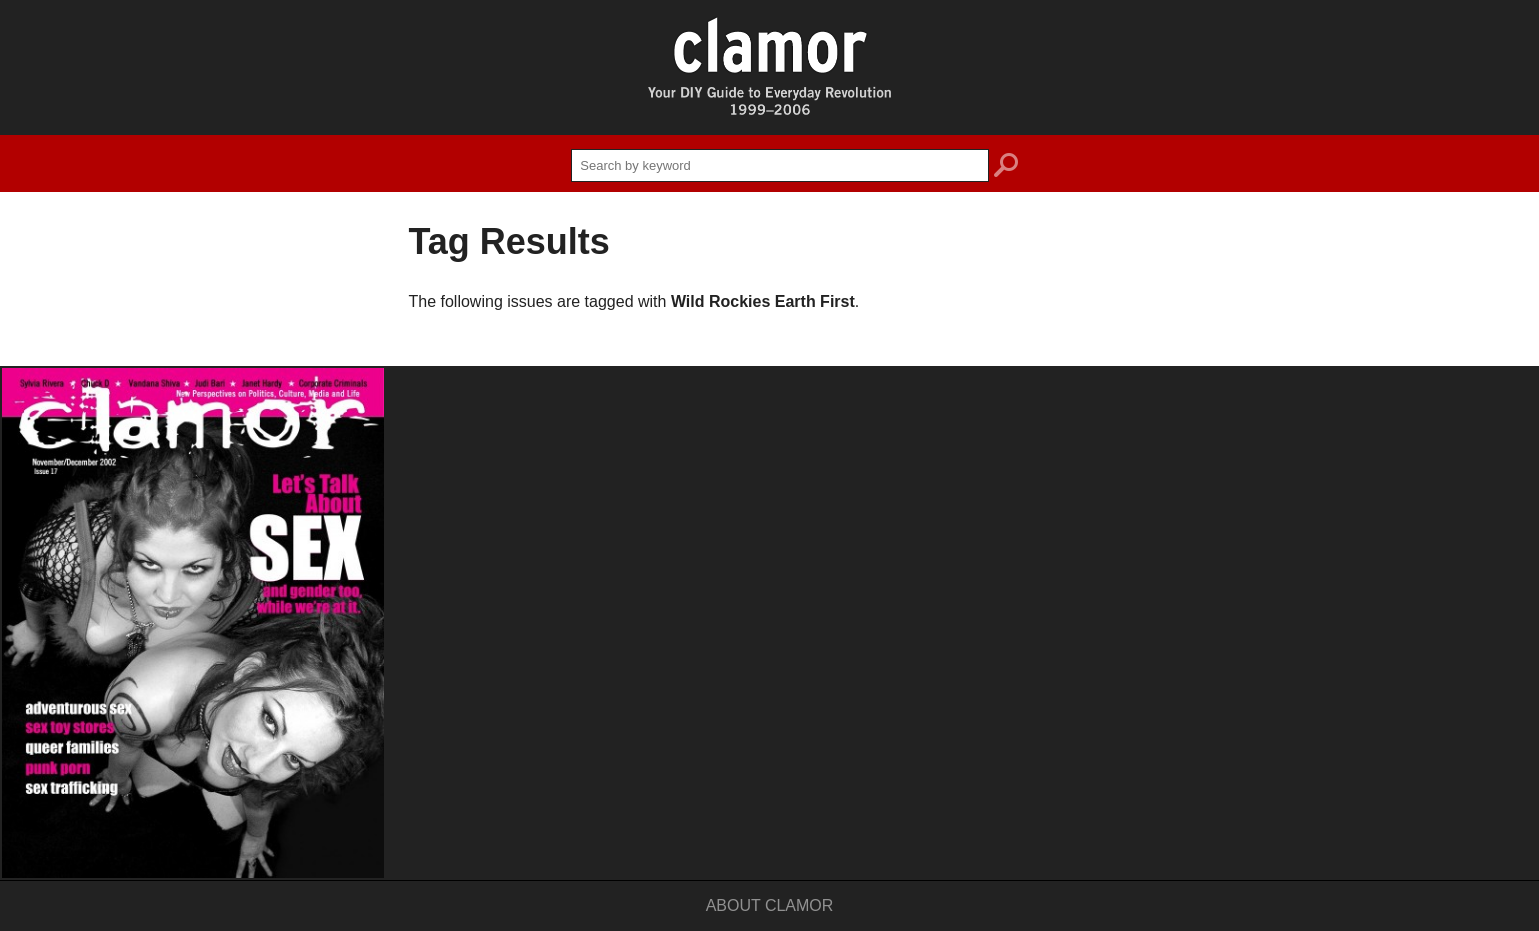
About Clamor (770, 905)
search (1006, 168)
